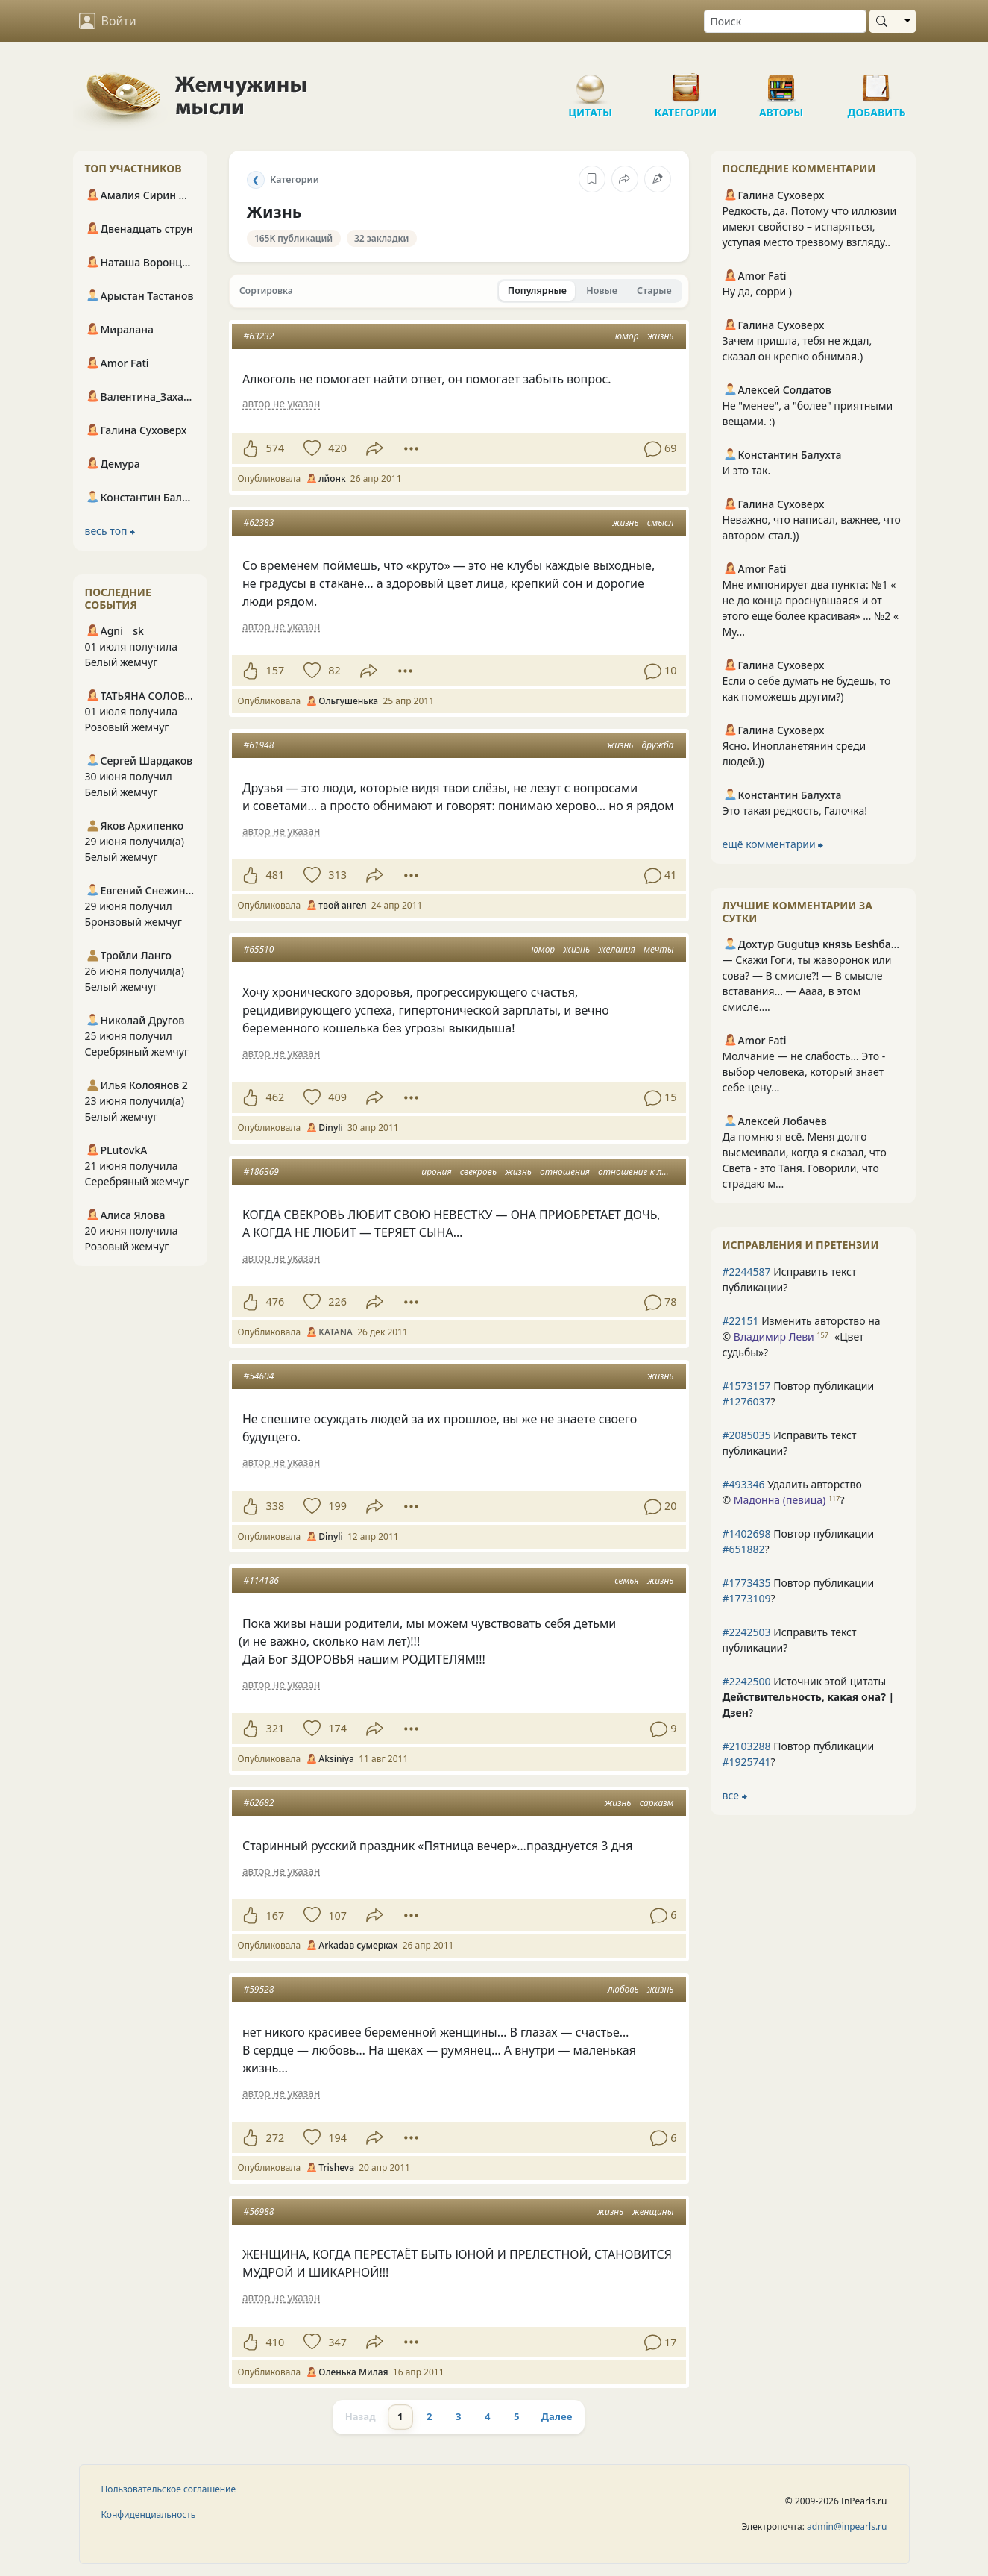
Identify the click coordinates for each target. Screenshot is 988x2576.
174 (337, 1728)
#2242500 (747, 1681)
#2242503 (747, 1632)
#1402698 (747, 1533)
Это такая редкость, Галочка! (795, 810)
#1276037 (747, 1401)
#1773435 (747, 1583)
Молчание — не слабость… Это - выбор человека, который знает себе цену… (804, 1071)
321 (275, 1728)
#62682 (259, 1802)
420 (337, 448)
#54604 (259, 1376)
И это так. (747, 470)
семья (626, 1580)
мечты (659, 949)
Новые (601, 290)
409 (337, 1097)
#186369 (261, 1171)
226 (337, 1301)
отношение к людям (641, 1171)
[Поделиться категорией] (624, 179)
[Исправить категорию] (657, 179)
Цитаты (590, 82)
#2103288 (747, 1746)
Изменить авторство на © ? (802, 1336)
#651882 (744, 1549)
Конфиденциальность (148, 2514)
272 (275, 2138)
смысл (660, 522)
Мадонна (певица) (779, 1500)
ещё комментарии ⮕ (773, 844)
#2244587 (747, 1272)
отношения (565, 1171)
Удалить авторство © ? (792, 1492)
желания (616, 949)
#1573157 (747, 1386)
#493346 (744, 1484)
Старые (654, 290)
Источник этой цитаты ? (809, 1697)
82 (334, 670)
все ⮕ (735, 1795)
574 (275, 448)
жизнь (660, 336)
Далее (556, 2416)
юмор (627, 336)
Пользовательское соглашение (168, 2489)
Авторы (781, 82)
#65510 (259, 949)
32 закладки (381, 238)
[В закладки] (592, 179)
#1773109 (747, 1598)
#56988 (259, 2211)
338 (275, 1506)
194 (337, 2138)
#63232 (259, 336)
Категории (686, 82)
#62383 (259, 522)
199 (337, 1506)
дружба (658, 745)
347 (337, 2342)
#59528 (259, 1989)
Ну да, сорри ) (757, 291)
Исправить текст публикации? (790, 1279)
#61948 (259, 745)
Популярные (537, 290)
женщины (652, 2211)
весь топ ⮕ (110, 531)
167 (275, 1915)
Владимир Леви (774, 1336)
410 (275, 2342)
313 (337, 875)
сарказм (657, 1802)
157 (275, 670)
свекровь (478, 1171)
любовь (623, 1989)
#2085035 (747, 1435)
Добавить (877, 82)
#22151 (741, 1321)
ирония (436, 1171)
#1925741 (747, 1762)
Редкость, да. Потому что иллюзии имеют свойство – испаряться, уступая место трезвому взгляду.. (810, 226)
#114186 (261, 1580)
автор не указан (281, 403)
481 (275, 875)
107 (337, 1915)
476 (275, 1301)
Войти (107, 21)
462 (275, 1097)
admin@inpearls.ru (847, 2526)
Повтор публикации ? (799, 1393)
